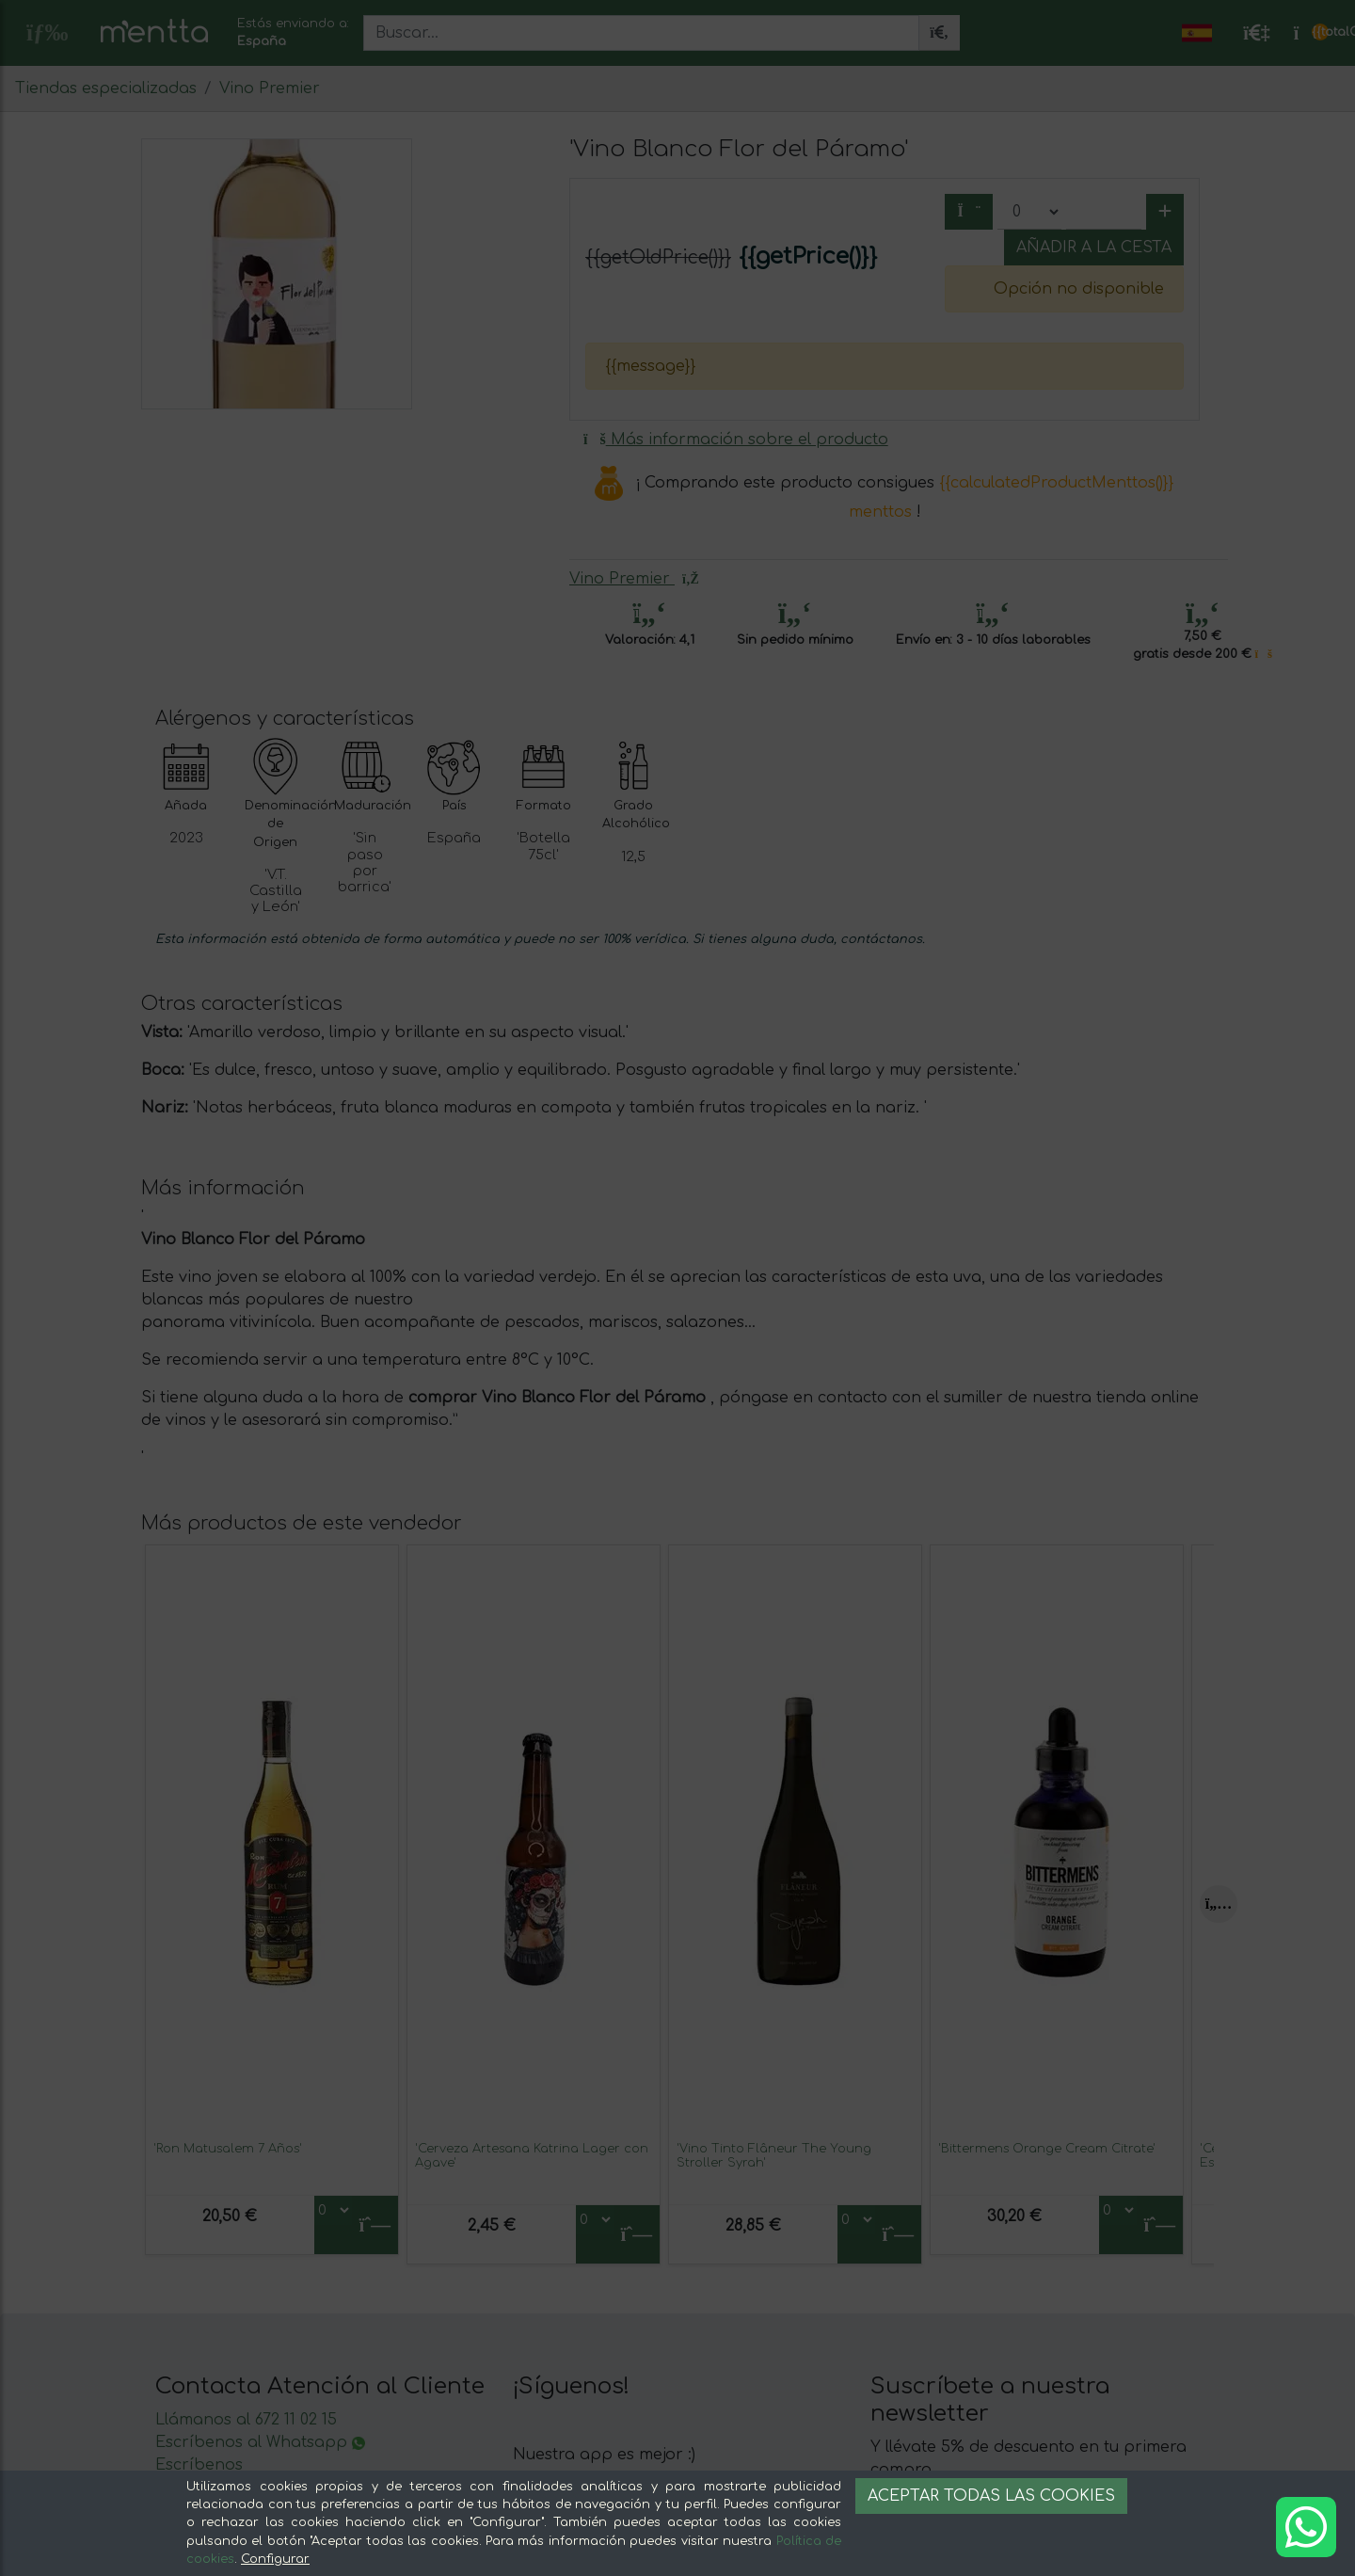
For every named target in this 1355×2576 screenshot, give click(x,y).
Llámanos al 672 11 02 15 (246, 2419)
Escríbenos (199, 2464)
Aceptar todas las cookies (991, 2496)
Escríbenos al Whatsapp (260, 2442)
